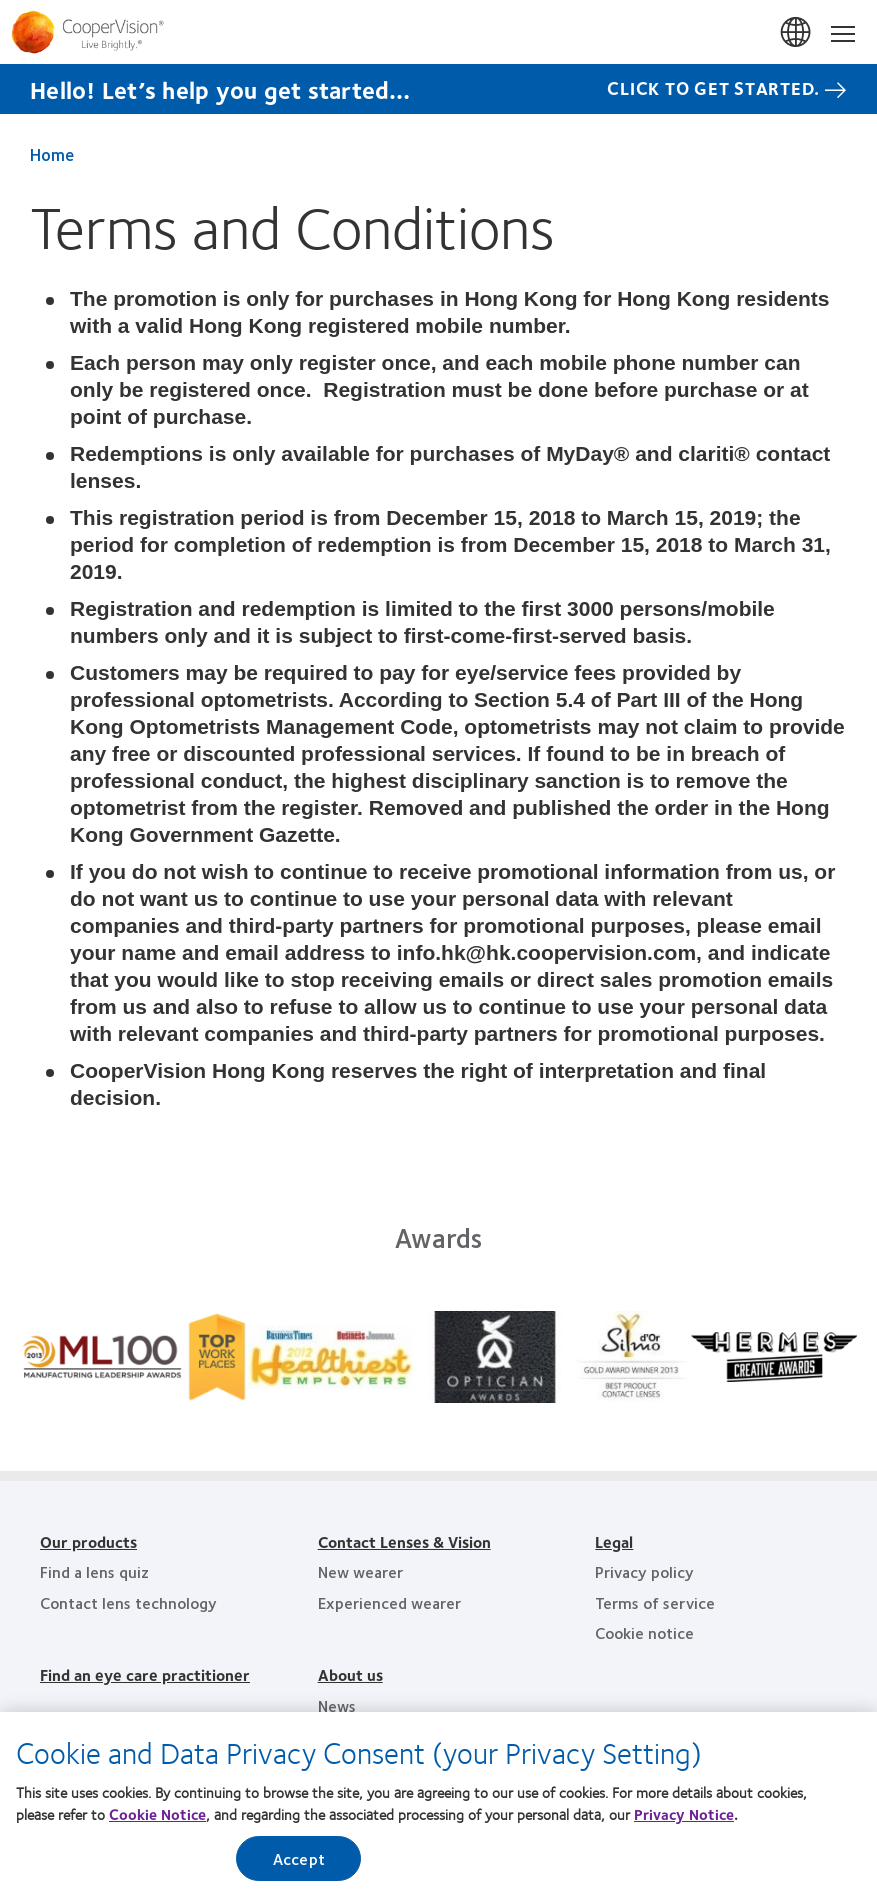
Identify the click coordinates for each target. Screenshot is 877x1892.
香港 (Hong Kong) (797, 33)
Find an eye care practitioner (145, 1674)
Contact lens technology (128, 1602)
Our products (88, 1541)
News (337, 1705)
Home (52, 154)
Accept (299, 1863)
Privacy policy (644, 1571)
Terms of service (655, 1602)
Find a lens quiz (94, 1571)
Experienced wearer (389, 1602)
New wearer (360, 1571)
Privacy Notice (684, 1820)
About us (350, 1674)
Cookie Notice (157, 1820)
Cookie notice (644, 1632)
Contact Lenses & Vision (404, 1541)
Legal (614, 1541)
